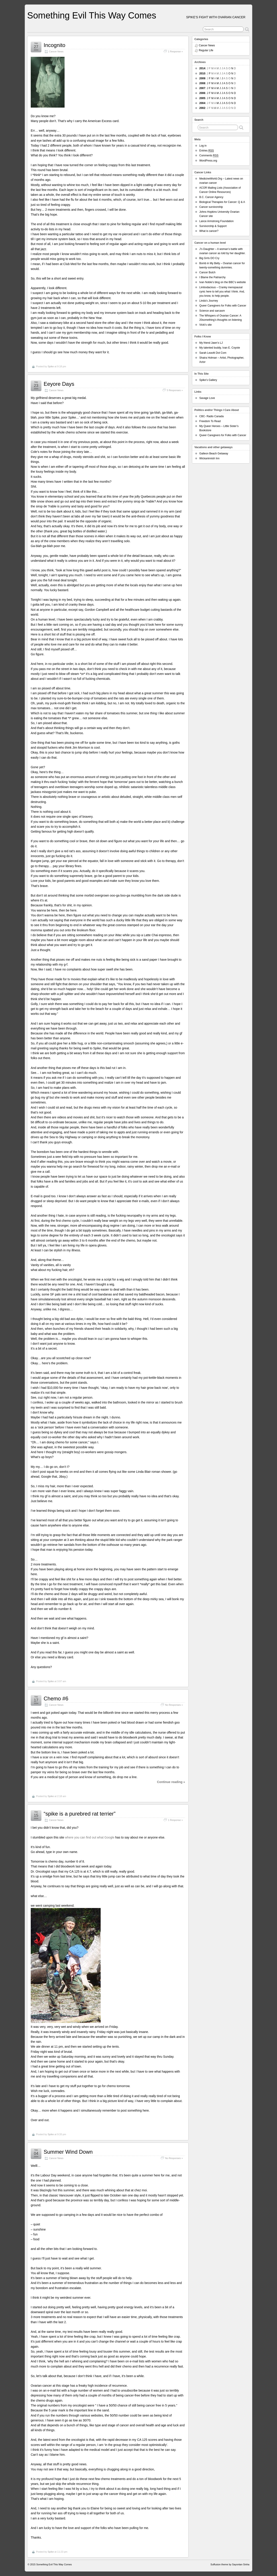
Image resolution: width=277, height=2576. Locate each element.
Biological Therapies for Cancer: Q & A (222, 202)
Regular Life (206, 50)
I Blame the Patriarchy (212, 277)
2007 (202, 88)
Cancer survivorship (211, 206)
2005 (202, 98)
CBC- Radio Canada (211, 416)
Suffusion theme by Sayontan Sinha (229, 2564)
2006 (202, 93)
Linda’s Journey (208, 300)
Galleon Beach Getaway (213, 453)
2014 (202, 68)
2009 (202, 78)
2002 (202, 108)
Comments (208, 155)
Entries (206, 150)
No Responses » (174, 1705)
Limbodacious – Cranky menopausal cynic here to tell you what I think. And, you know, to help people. (222, 291)
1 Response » (175, 51)
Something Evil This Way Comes (91, 15)
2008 (202, 83)
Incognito (54, 45)
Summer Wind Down (68, 2152)
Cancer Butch (207, 272)
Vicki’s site (205, 324)
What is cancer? (208, 231)
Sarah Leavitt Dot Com (212, 352)
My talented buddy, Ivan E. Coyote (219, 347)
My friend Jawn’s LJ (211, 342)
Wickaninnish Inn (209, 458)
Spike (51, 366)
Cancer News (56, 51)
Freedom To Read (210, 421)
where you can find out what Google (90, 1837)
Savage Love (207, 398)
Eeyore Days (59, 384)
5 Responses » (175, 390)
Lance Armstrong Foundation (216, 221)
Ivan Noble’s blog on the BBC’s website (222, 282)
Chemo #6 (56, 1699)
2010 (202, 73)
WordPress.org (208, 160)
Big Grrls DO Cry (209, 258)
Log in (203, 145)
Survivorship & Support (213, 226)
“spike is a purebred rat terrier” (80, 1814)
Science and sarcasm (212, 310)
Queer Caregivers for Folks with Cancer (222, 305)
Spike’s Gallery (208, 380)
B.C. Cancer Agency (211, 197)
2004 (202, 103)
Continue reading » (171, 1782)
